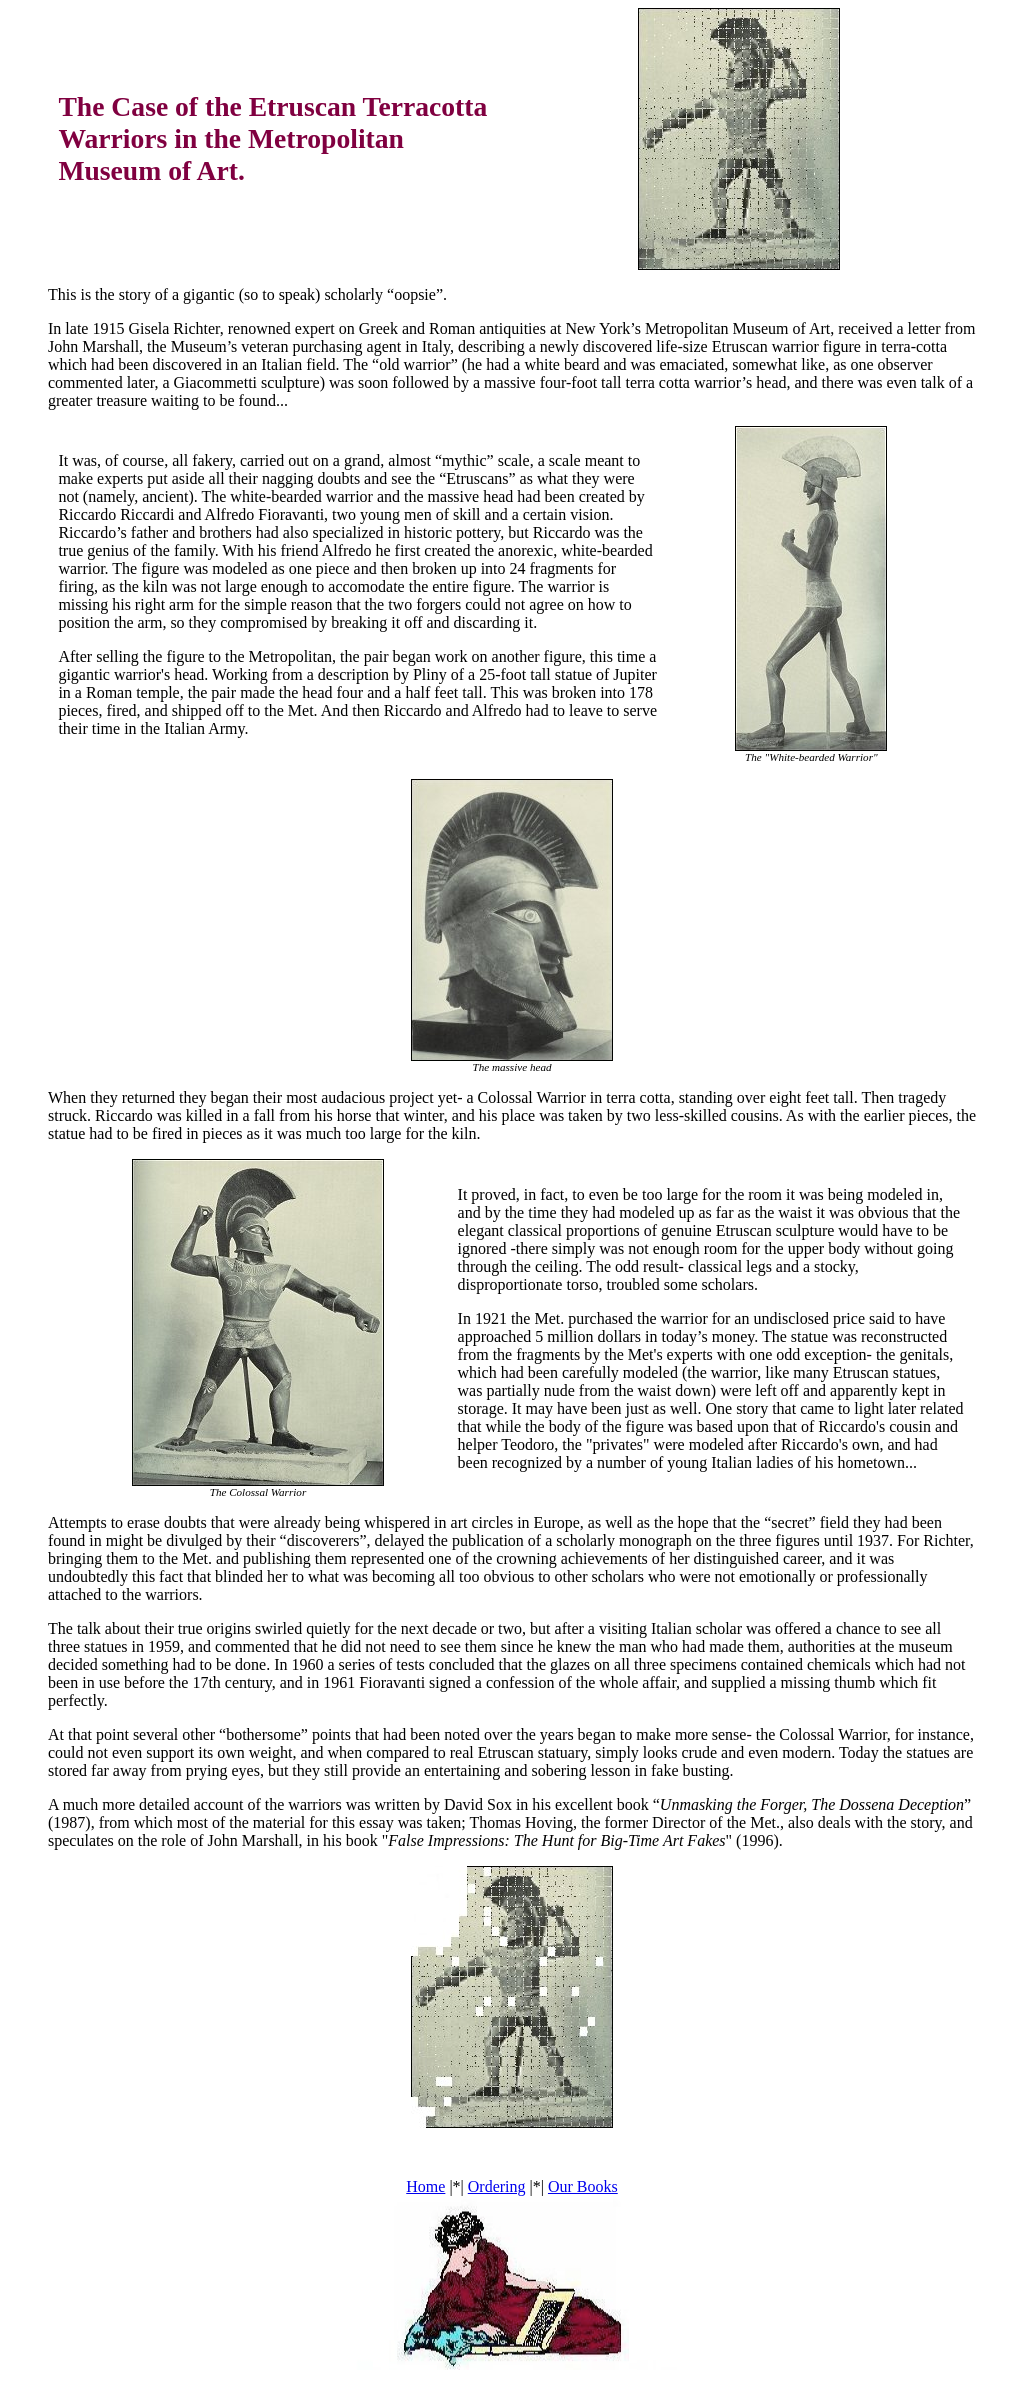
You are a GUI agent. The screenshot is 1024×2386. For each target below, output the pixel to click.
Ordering (497, 2186)
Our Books (583, 2186)
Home (425, 2186)
